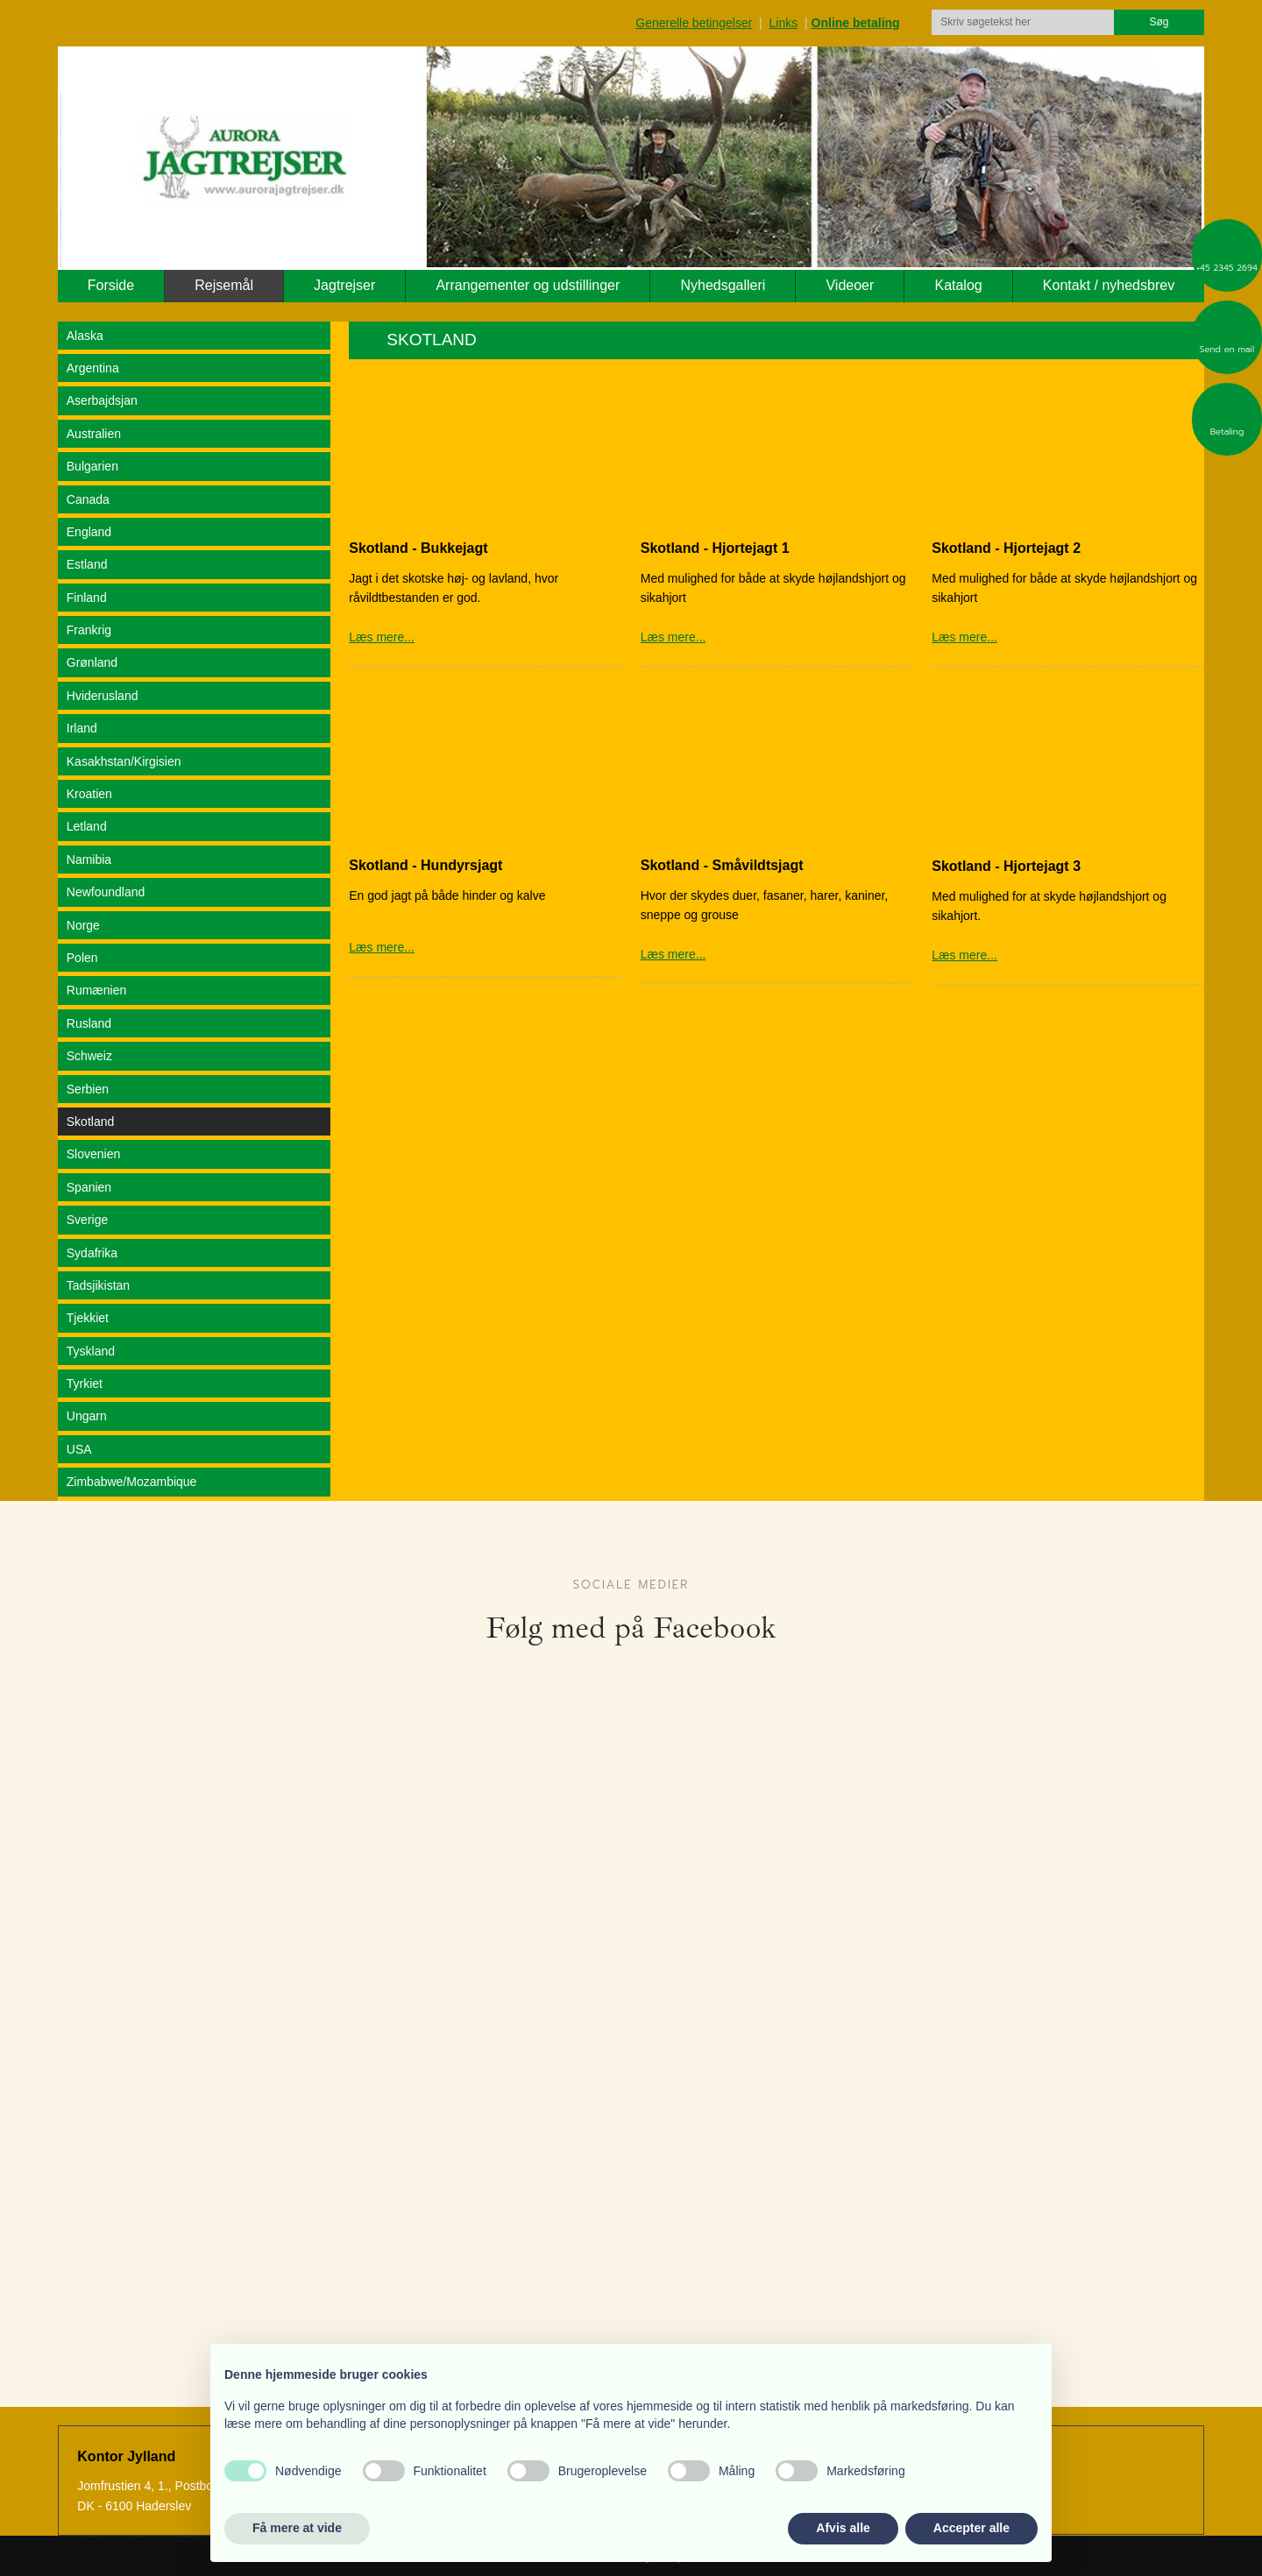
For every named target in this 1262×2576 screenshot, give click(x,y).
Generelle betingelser (693, 23)
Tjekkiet (88, 1318)
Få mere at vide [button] (297, 2528)
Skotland (90, 1122)
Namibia (89, 860)
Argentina (93, 368)
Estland (87, 564)
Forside (111, 285)
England (89, 532)
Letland (87, 826)
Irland (82, 728)
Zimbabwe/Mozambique (132, 1482)
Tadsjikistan (98, 1285)
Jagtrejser (344, 285)
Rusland (89, 1023)
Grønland (92, 662)
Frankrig (89, 630)
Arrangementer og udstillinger (528, 285)
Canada (88, 499)
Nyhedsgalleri (722, 285)
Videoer (850, 285)
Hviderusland (102, 696)
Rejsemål (224, 285)
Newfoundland (106, 892)
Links (783, 23)
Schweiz (89, 1056)
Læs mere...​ (964, 955)
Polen (82, 958)
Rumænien (96, 990)
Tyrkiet (85, 1383)
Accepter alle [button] (971, 2528)
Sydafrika (92, 1253)
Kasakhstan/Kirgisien (124, 761)
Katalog (958, 285)
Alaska (85, 336)
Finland (87, 598)
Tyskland (91, 1351)
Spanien (89, 1187)
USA (79, 1449)
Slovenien (94, 1154)
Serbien (88, 1089)
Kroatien (89, 794)
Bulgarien (92, 466)
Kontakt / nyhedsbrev (1108, 285)
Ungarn (87, 1416)
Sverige (87, 1220)
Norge (83, 925)
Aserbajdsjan (102, 400)
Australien (94, 434)
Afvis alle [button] (842, 2528)
